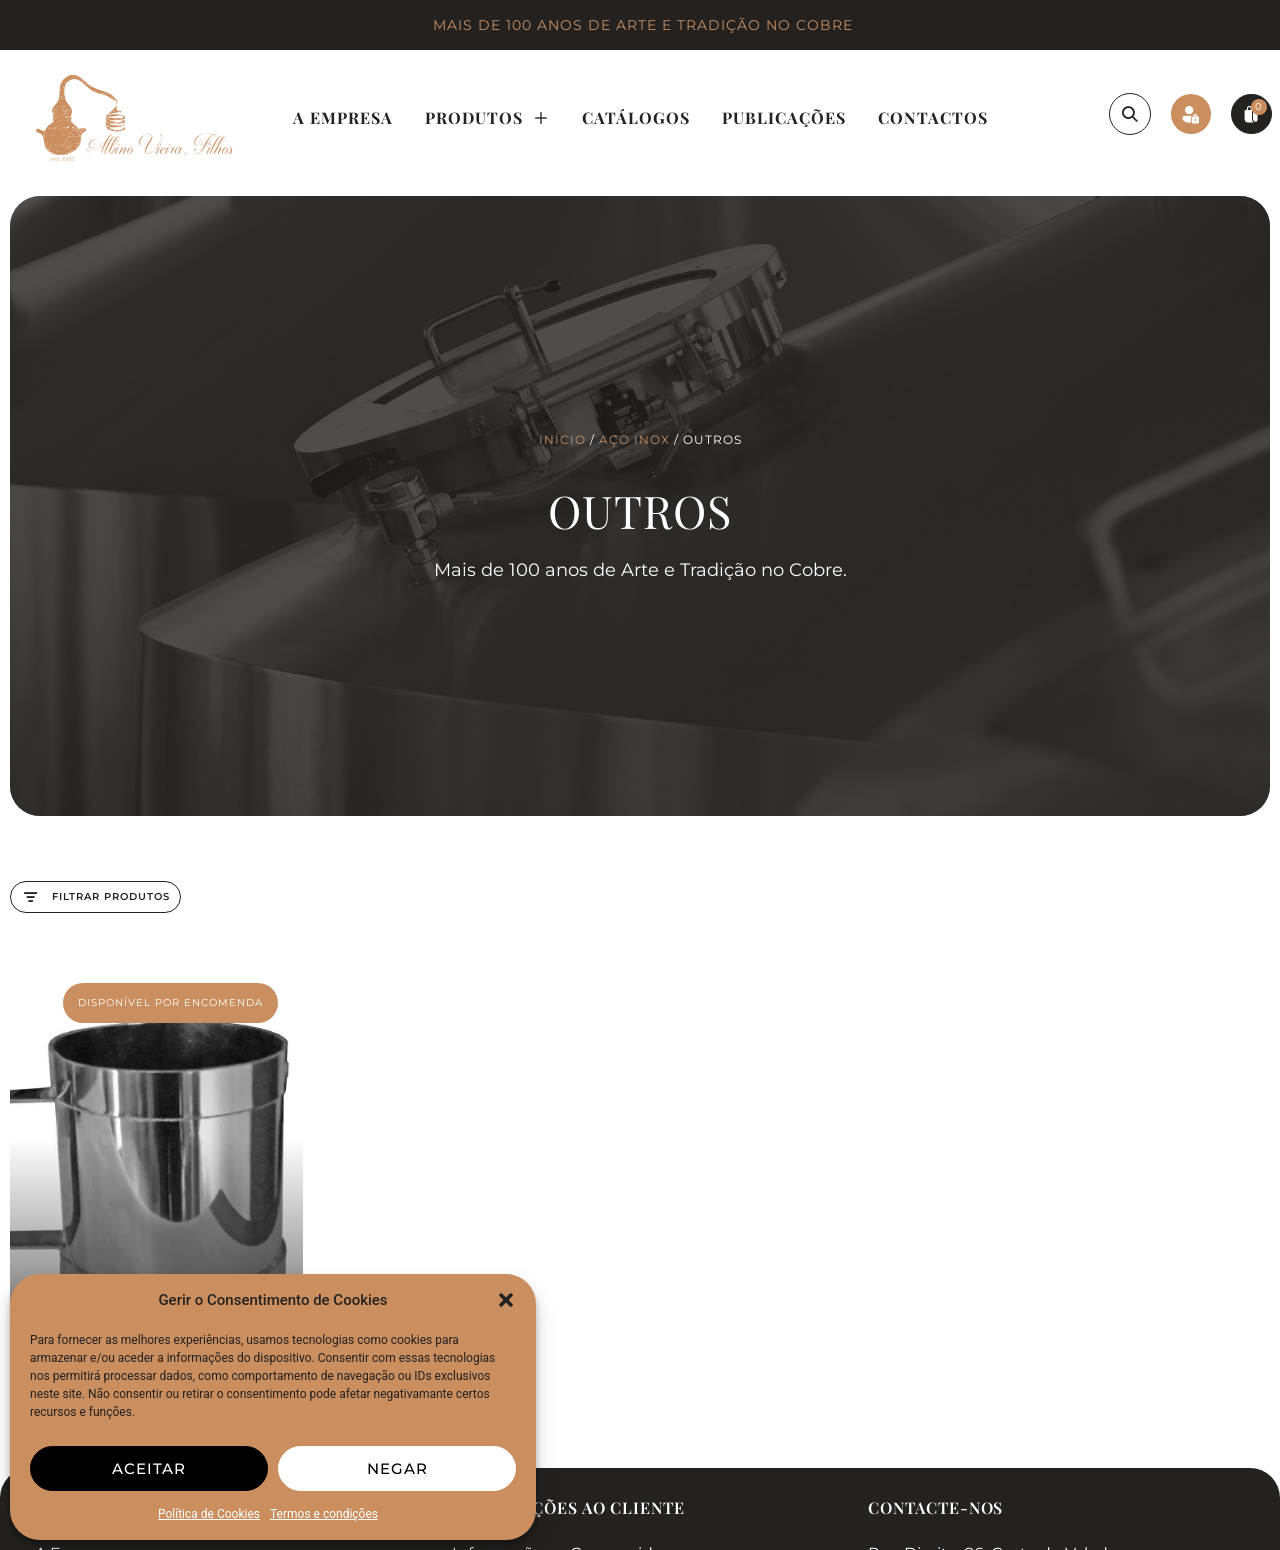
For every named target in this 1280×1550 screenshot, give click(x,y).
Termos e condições (324, 1514)
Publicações (784, 117)
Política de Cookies (209, 1514)
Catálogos (636, 117)
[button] (506, 1300)
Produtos (487, 118)
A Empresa (343, 117)
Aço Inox (634, 439)
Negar (397, 1468)
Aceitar (149, 1468)
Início (562, 439)
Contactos (933, 117)
